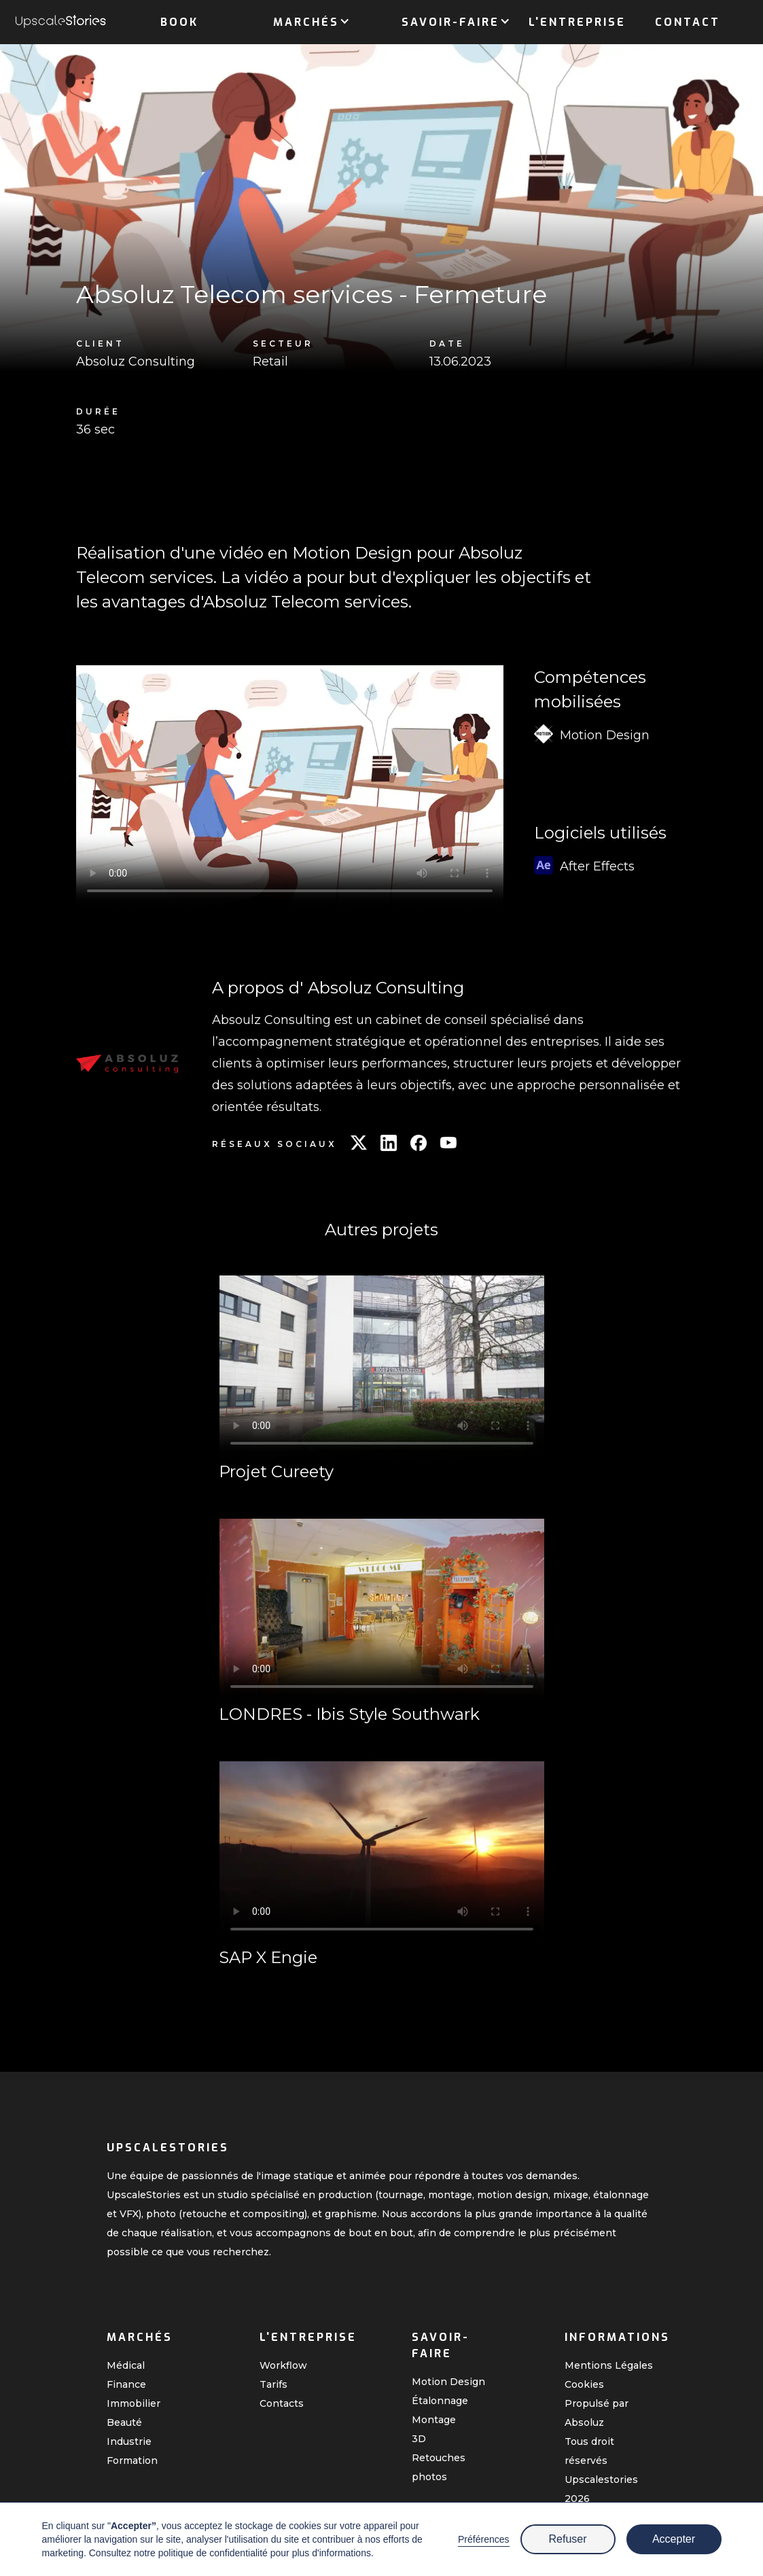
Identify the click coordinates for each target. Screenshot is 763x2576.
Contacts (282, 2403)
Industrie (129, 2441)
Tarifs (273, 2384)
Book (179, 22)
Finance (126, 2384)
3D (419, 2439)
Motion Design (448, 2382)
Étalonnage (440, 2401)
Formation (132, 2460)
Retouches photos (438, 2467)
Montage (434, 2420)
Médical (126, 2365)
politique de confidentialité (213, 2552)
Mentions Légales (609, 2365)
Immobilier (133, 2403)
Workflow (283, 2365)
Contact (687, 22)
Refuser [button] (567, 2539)
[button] (306, 19)
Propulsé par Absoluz (596, 2413)
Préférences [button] (483, 2539)
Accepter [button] (673, 2539)
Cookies (584, 2384)
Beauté (124, 2422)
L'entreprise (577, 22)
